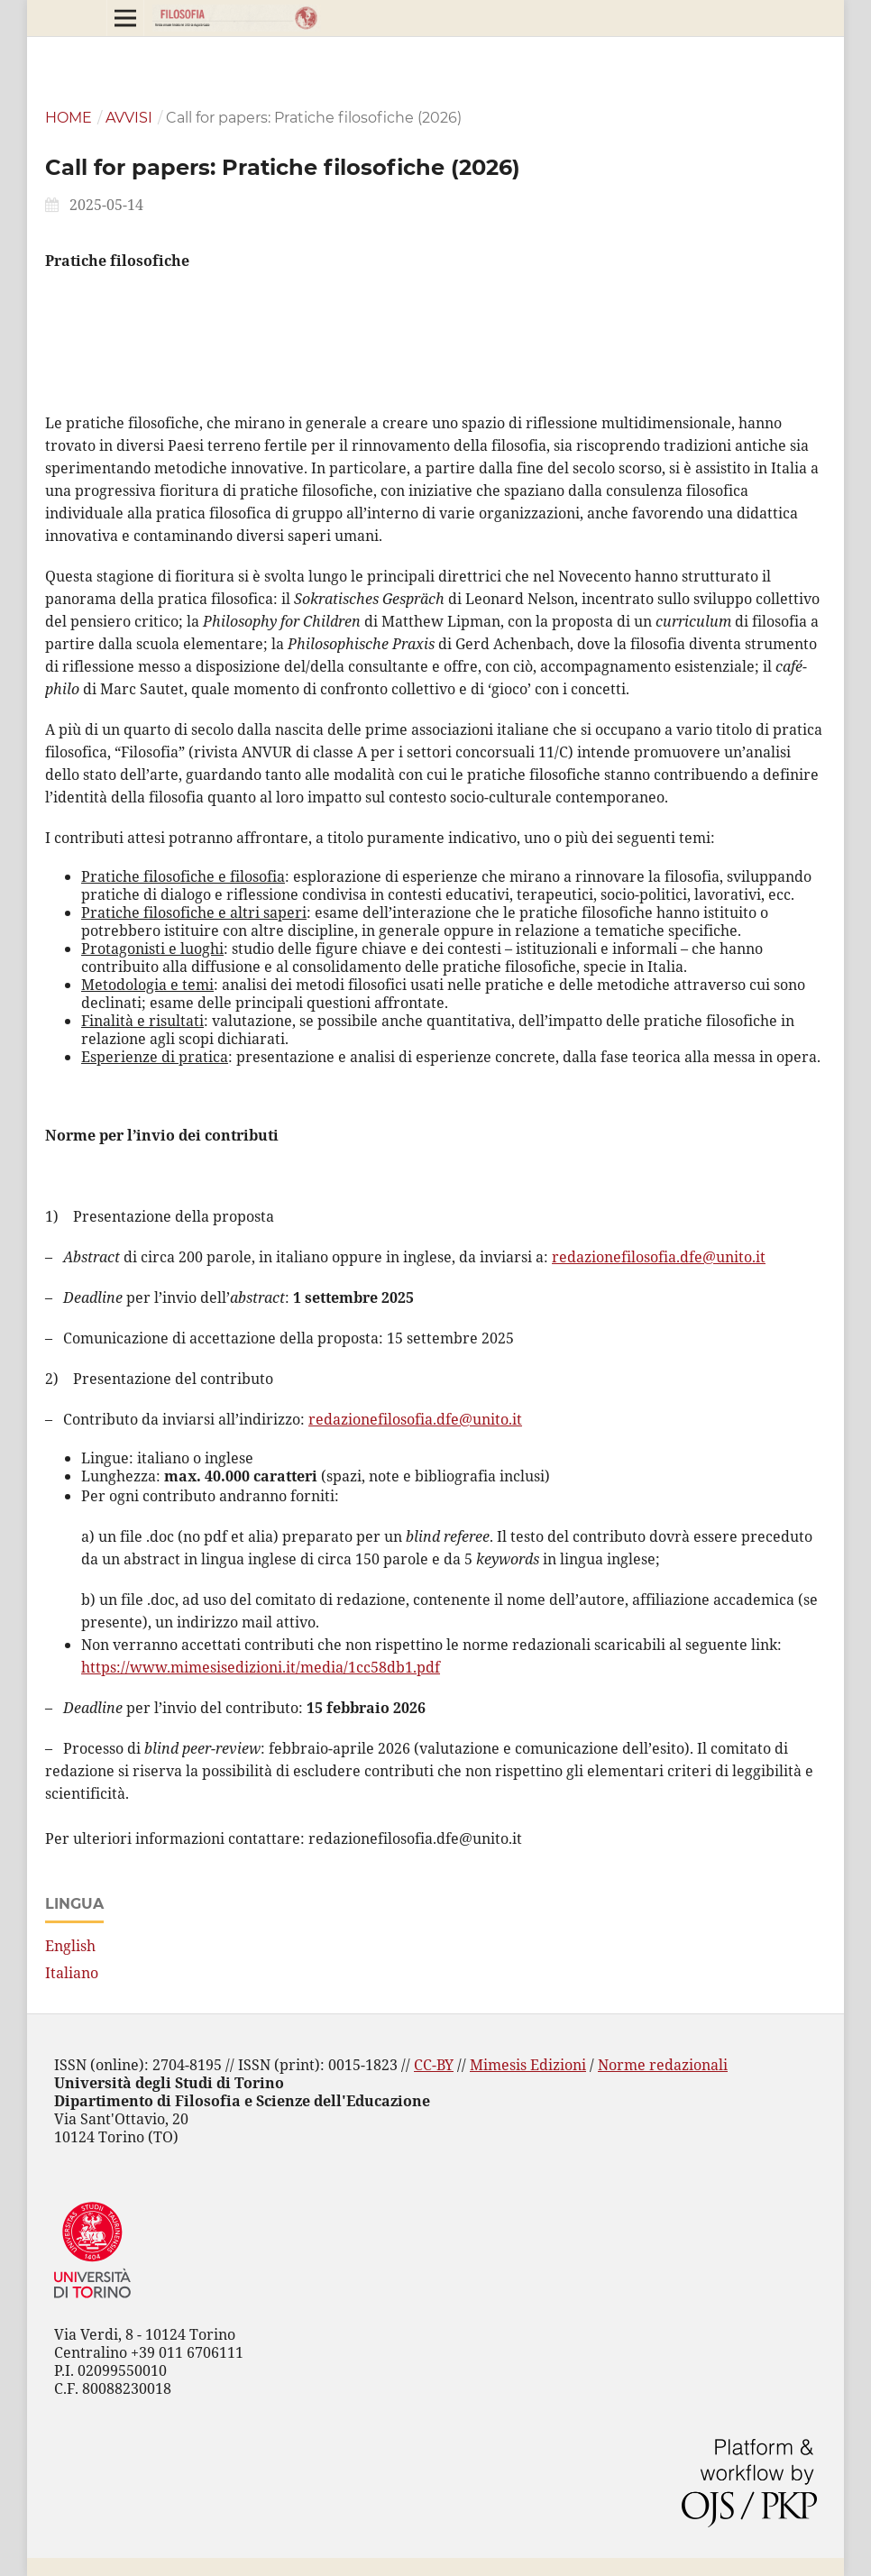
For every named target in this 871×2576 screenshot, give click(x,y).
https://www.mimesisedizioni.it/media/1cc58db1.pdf (260, 1667)
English (70, 1946)
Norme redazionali (663, 2065)
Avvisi (128, 117)
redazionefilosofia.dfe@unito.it (659, 1257)
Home (68, 117)
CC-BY (434, 2065)
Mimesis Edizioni (528, 2065)
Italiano (71, 1973)
